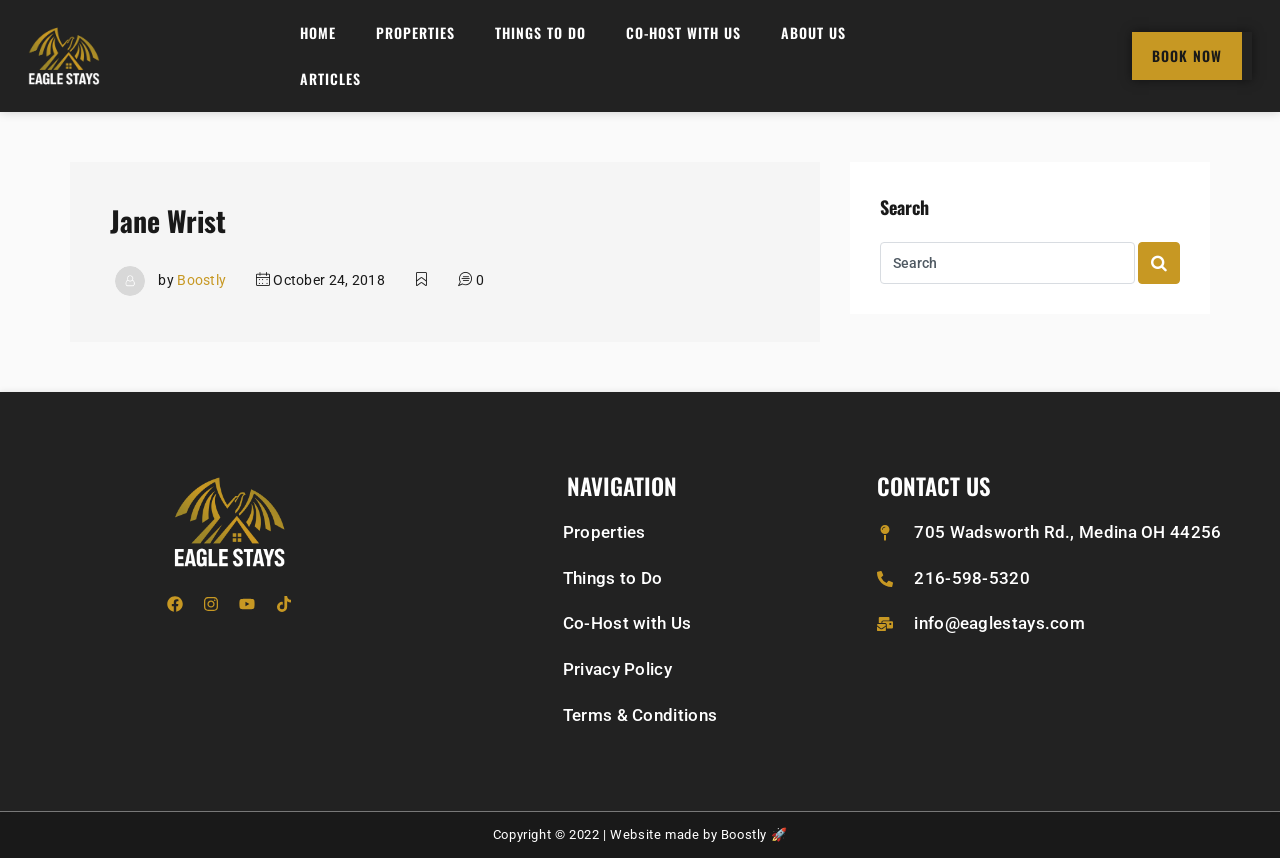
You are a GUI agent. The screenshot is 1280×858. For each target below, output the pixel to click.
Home (318, 32)
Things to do (540, 32)
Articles (330, 78)
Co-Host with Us (683, 32)
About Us (813, 32)
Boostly (201, 280)
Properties (415, 32)
